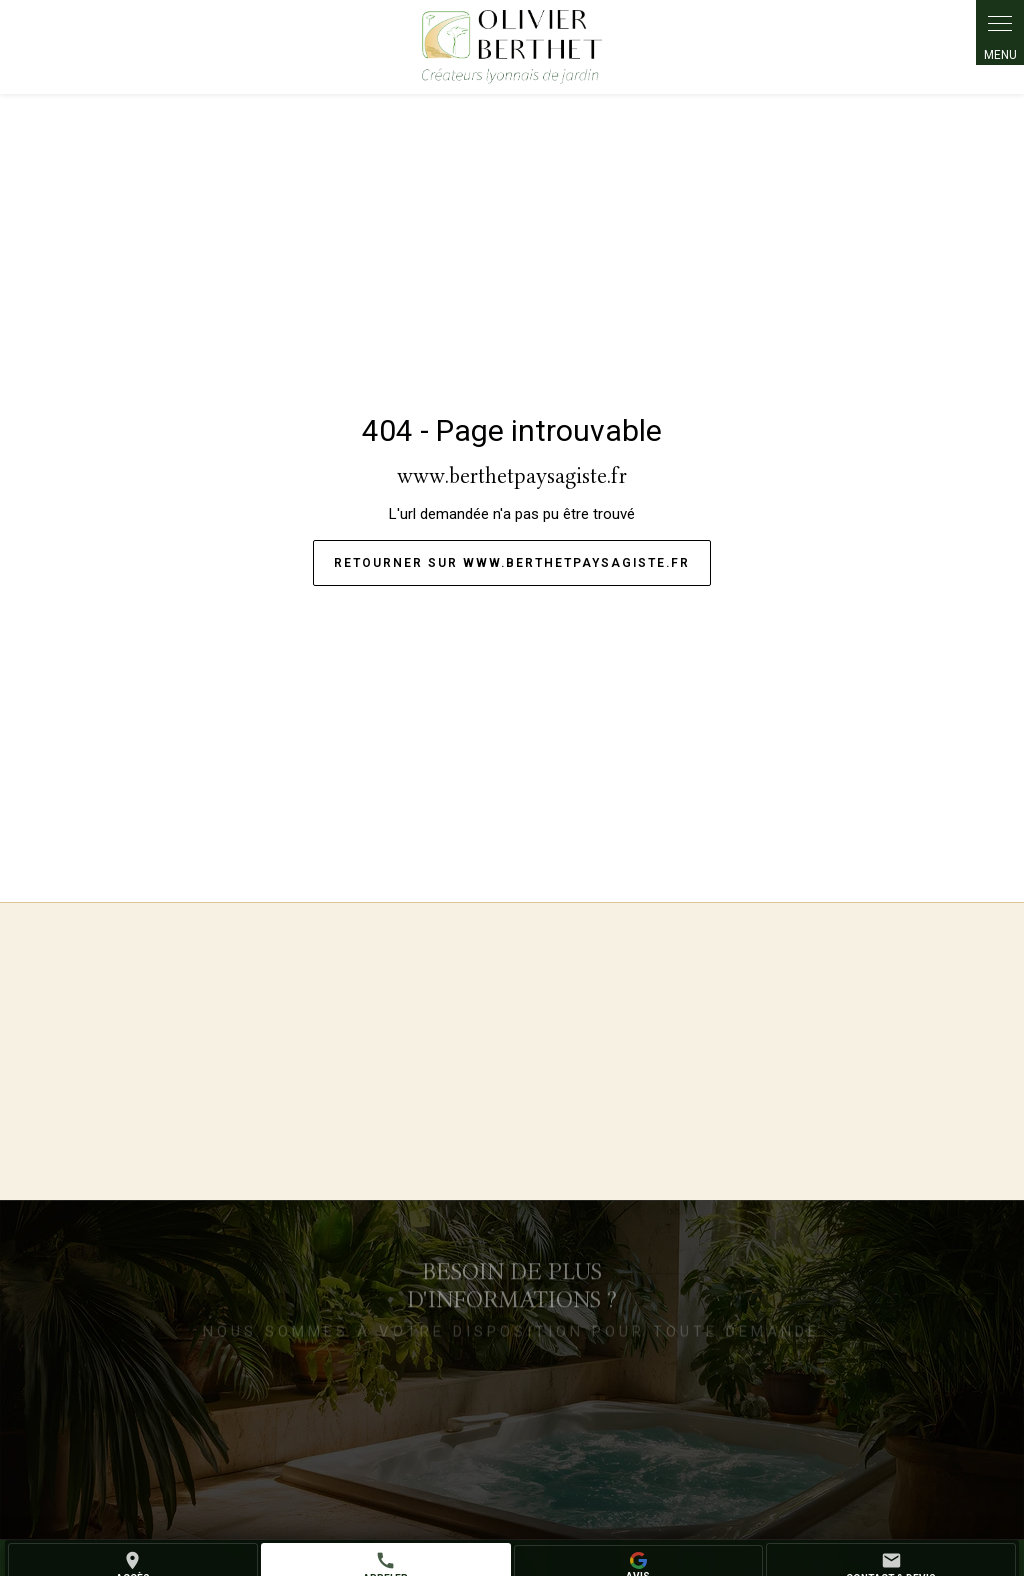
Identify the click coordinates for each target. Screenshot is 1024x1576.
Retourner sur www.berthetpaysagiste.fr (512, 563)
